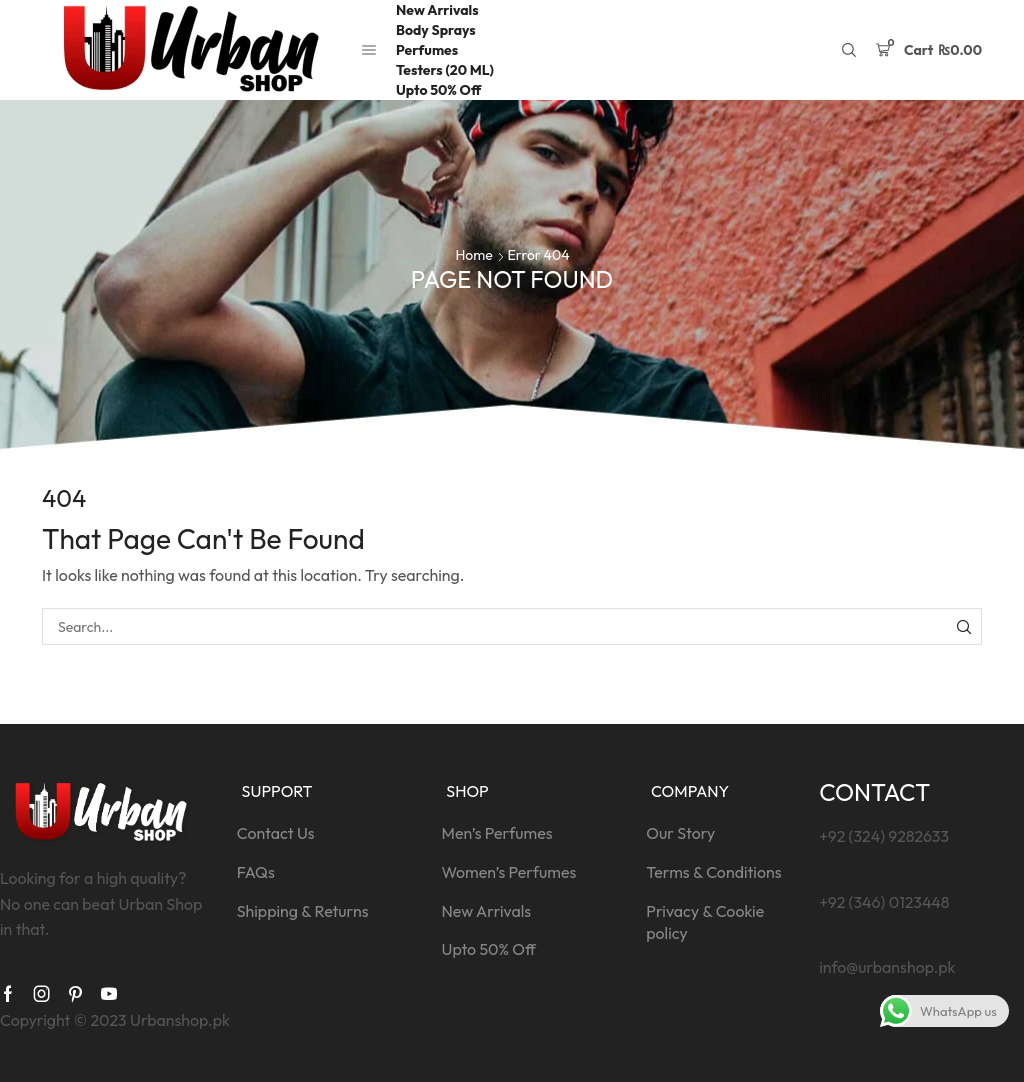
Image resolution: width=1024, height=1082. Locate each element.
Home (473, 255)
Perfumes (427, 50)
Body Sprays (436, 30)
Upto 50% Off (438, 90)
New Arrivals (437, 10)
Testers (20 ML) (445, 70)
